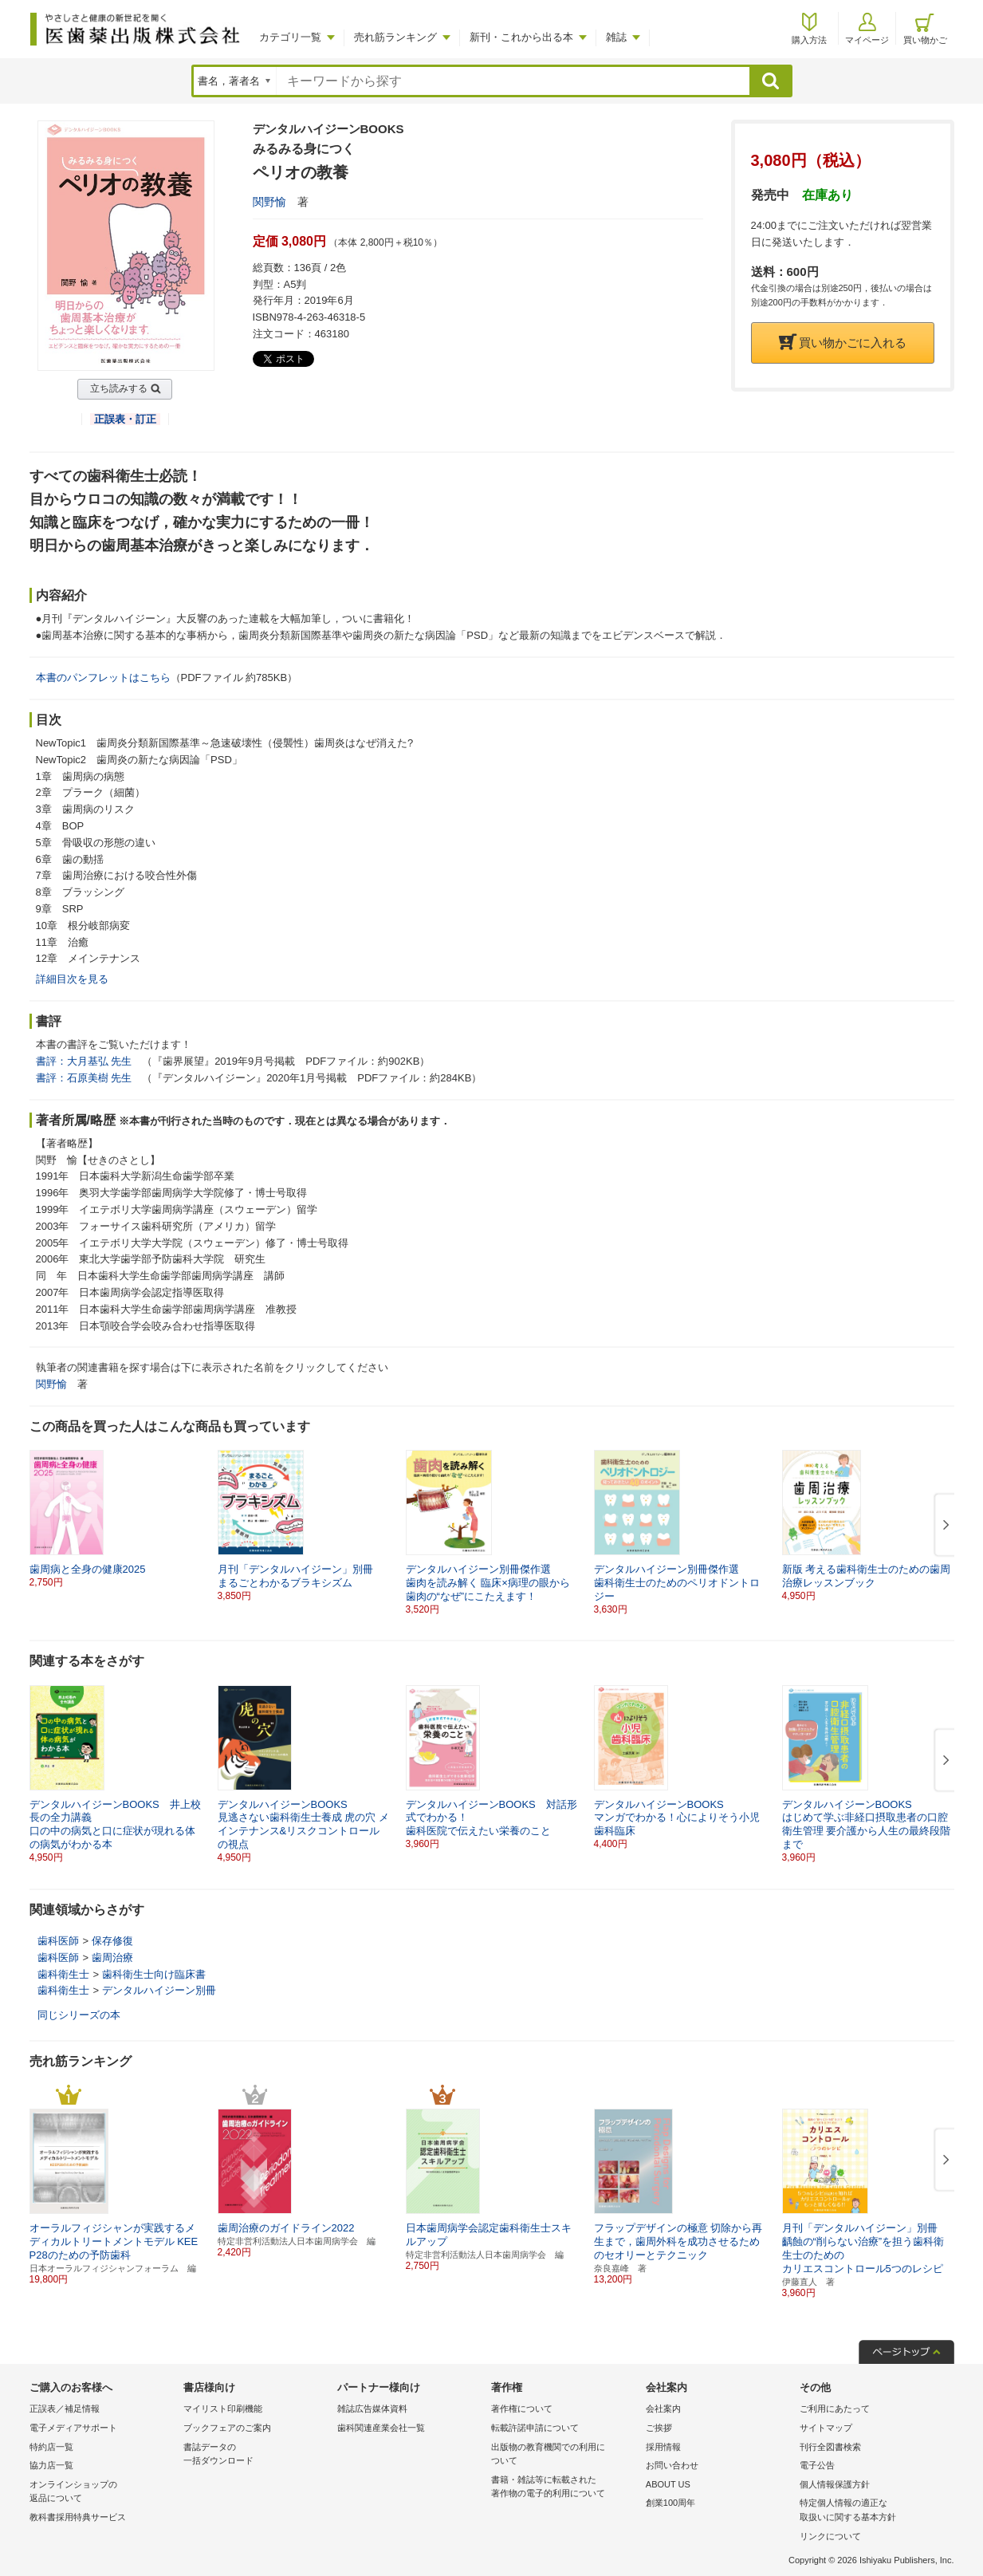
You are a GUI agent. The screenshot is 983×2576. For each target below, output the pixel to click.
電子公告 (817, 2465)
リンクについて (830, 2536)
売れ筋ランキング (395, 37)
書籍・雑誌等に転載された (564, 2488)
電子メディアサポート (73, 2427)
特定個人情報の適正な (873, 2511)
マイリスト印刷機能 (222, 2408)
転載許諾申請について (535, 2427)
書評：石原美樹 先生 (84, 1078)
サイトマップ (826, 2427)
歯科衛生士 (63, 1974)
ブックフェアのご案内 (227, 2427)
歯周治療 (112, 1958)
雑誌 (616, 37)
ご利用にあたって (835, 2408)
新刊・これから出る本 (521, 37)
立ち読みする (118, 388)
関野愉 (269, 201)
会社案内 (663, 2408)
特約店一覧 (51, 2447)
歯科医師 (58, 1941)
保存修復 (112, 1941)
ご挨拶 (659, 2427)
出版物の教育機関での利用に (564, 2455)
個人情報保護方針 (835, 2484)
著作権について (521, 2408)
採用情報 (663, 2447)
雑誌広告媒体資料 (372, 2408)
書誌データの (256, 2455)
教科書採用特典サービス (77, 2517)
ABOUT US (668, 2484)
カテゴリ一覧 (290, 37)
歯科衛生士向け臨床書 (154, 1974)
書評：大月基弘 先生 (84, 1061)
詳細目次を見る (72, 979)
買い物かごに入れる (842, 342)
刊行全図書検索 (830, 2447)
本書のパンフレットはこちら (103, 677)
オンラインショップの (102, 2492)
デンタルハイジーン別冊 (159, 1990)
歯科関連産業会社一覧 (381, 2427)
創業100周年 (670, 2502)
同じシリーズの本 (78, 2015)
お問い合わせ (672, 2465)
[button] (943, 1525)
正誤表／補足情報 (64, 2408)
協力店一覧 (51, 2465)
